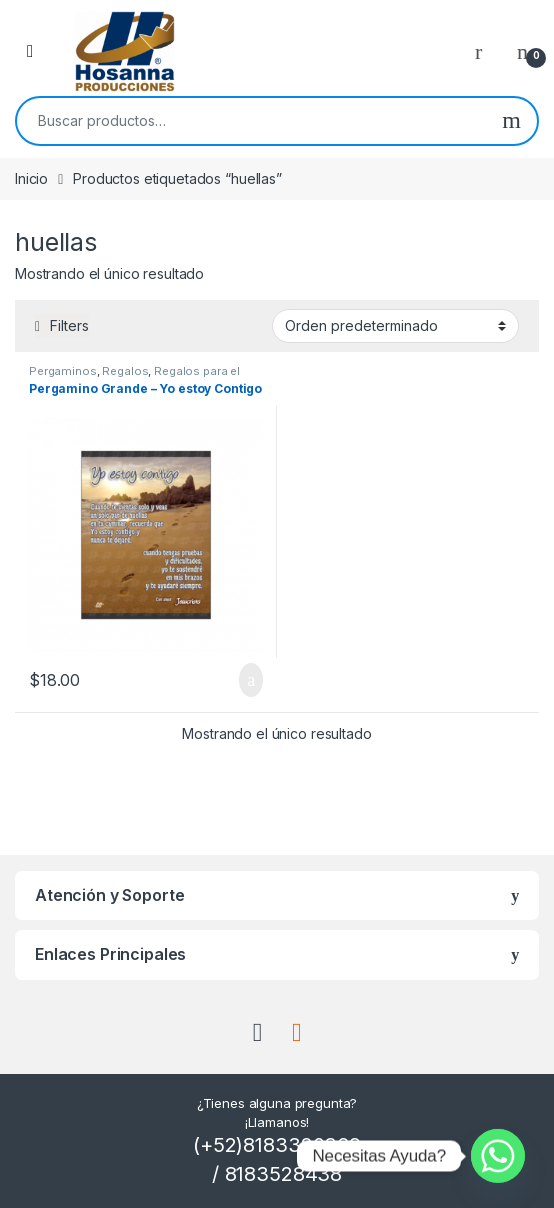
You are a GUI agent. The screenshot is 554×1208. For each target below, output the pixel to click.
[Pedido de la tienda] (395, 326)
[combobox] (251, 121)
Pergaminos (63, 371)
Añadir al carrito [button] (251, 680)
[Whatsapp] (498, 1156)
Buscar (511, 121)
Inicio (31, 178)
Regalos (125, 371)
